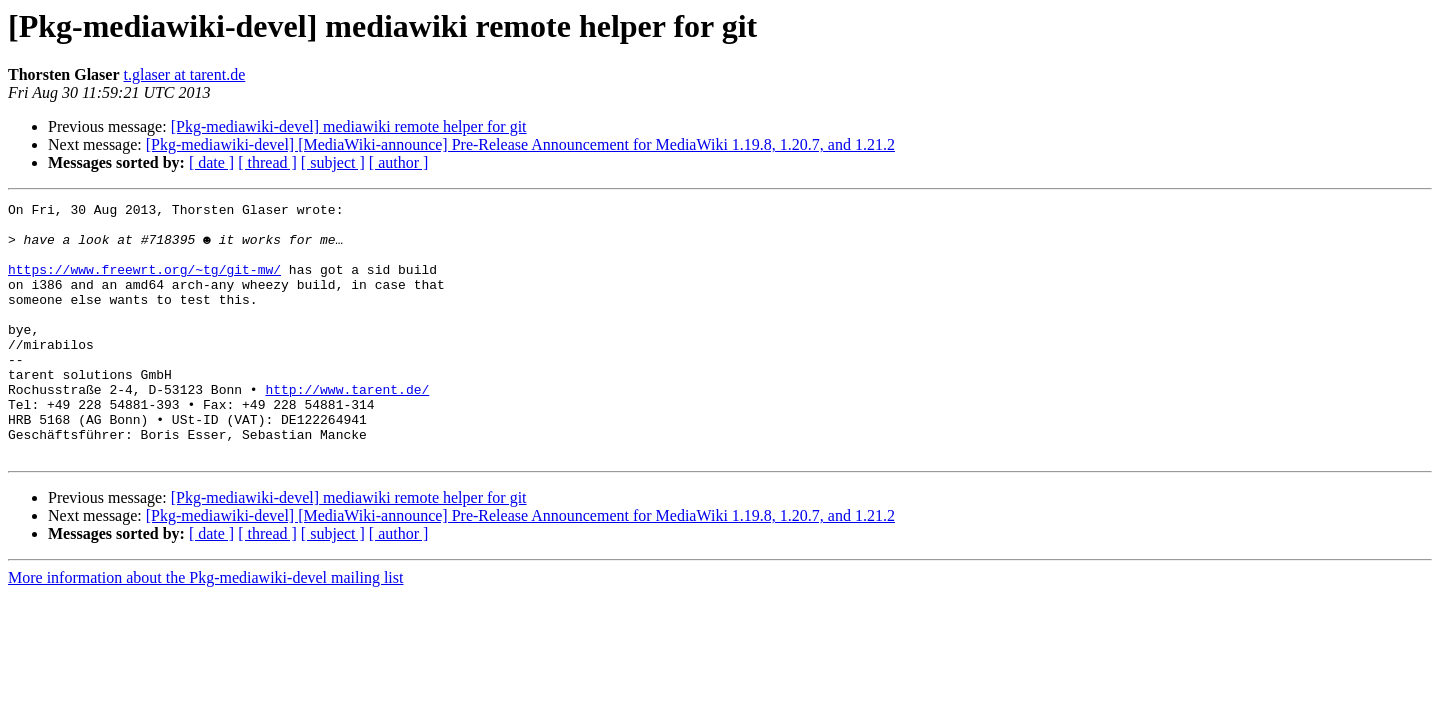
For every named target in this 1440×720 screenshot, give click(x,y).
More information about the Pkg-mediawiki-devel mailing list (205, 628)
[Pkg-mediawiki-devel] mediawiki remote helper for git (349, 126)
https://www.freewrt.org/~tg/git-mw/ (144, 284)
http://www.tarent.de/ (347, 428)
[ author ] (399, 162)
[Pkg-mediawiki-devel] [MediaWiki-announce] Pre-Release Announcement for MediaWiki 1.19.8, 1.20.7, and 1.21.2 (520, 144)
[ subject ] (333, 162)
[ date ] (211, 162)
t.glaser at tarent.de (185, 74)
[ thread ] (267, 162)
